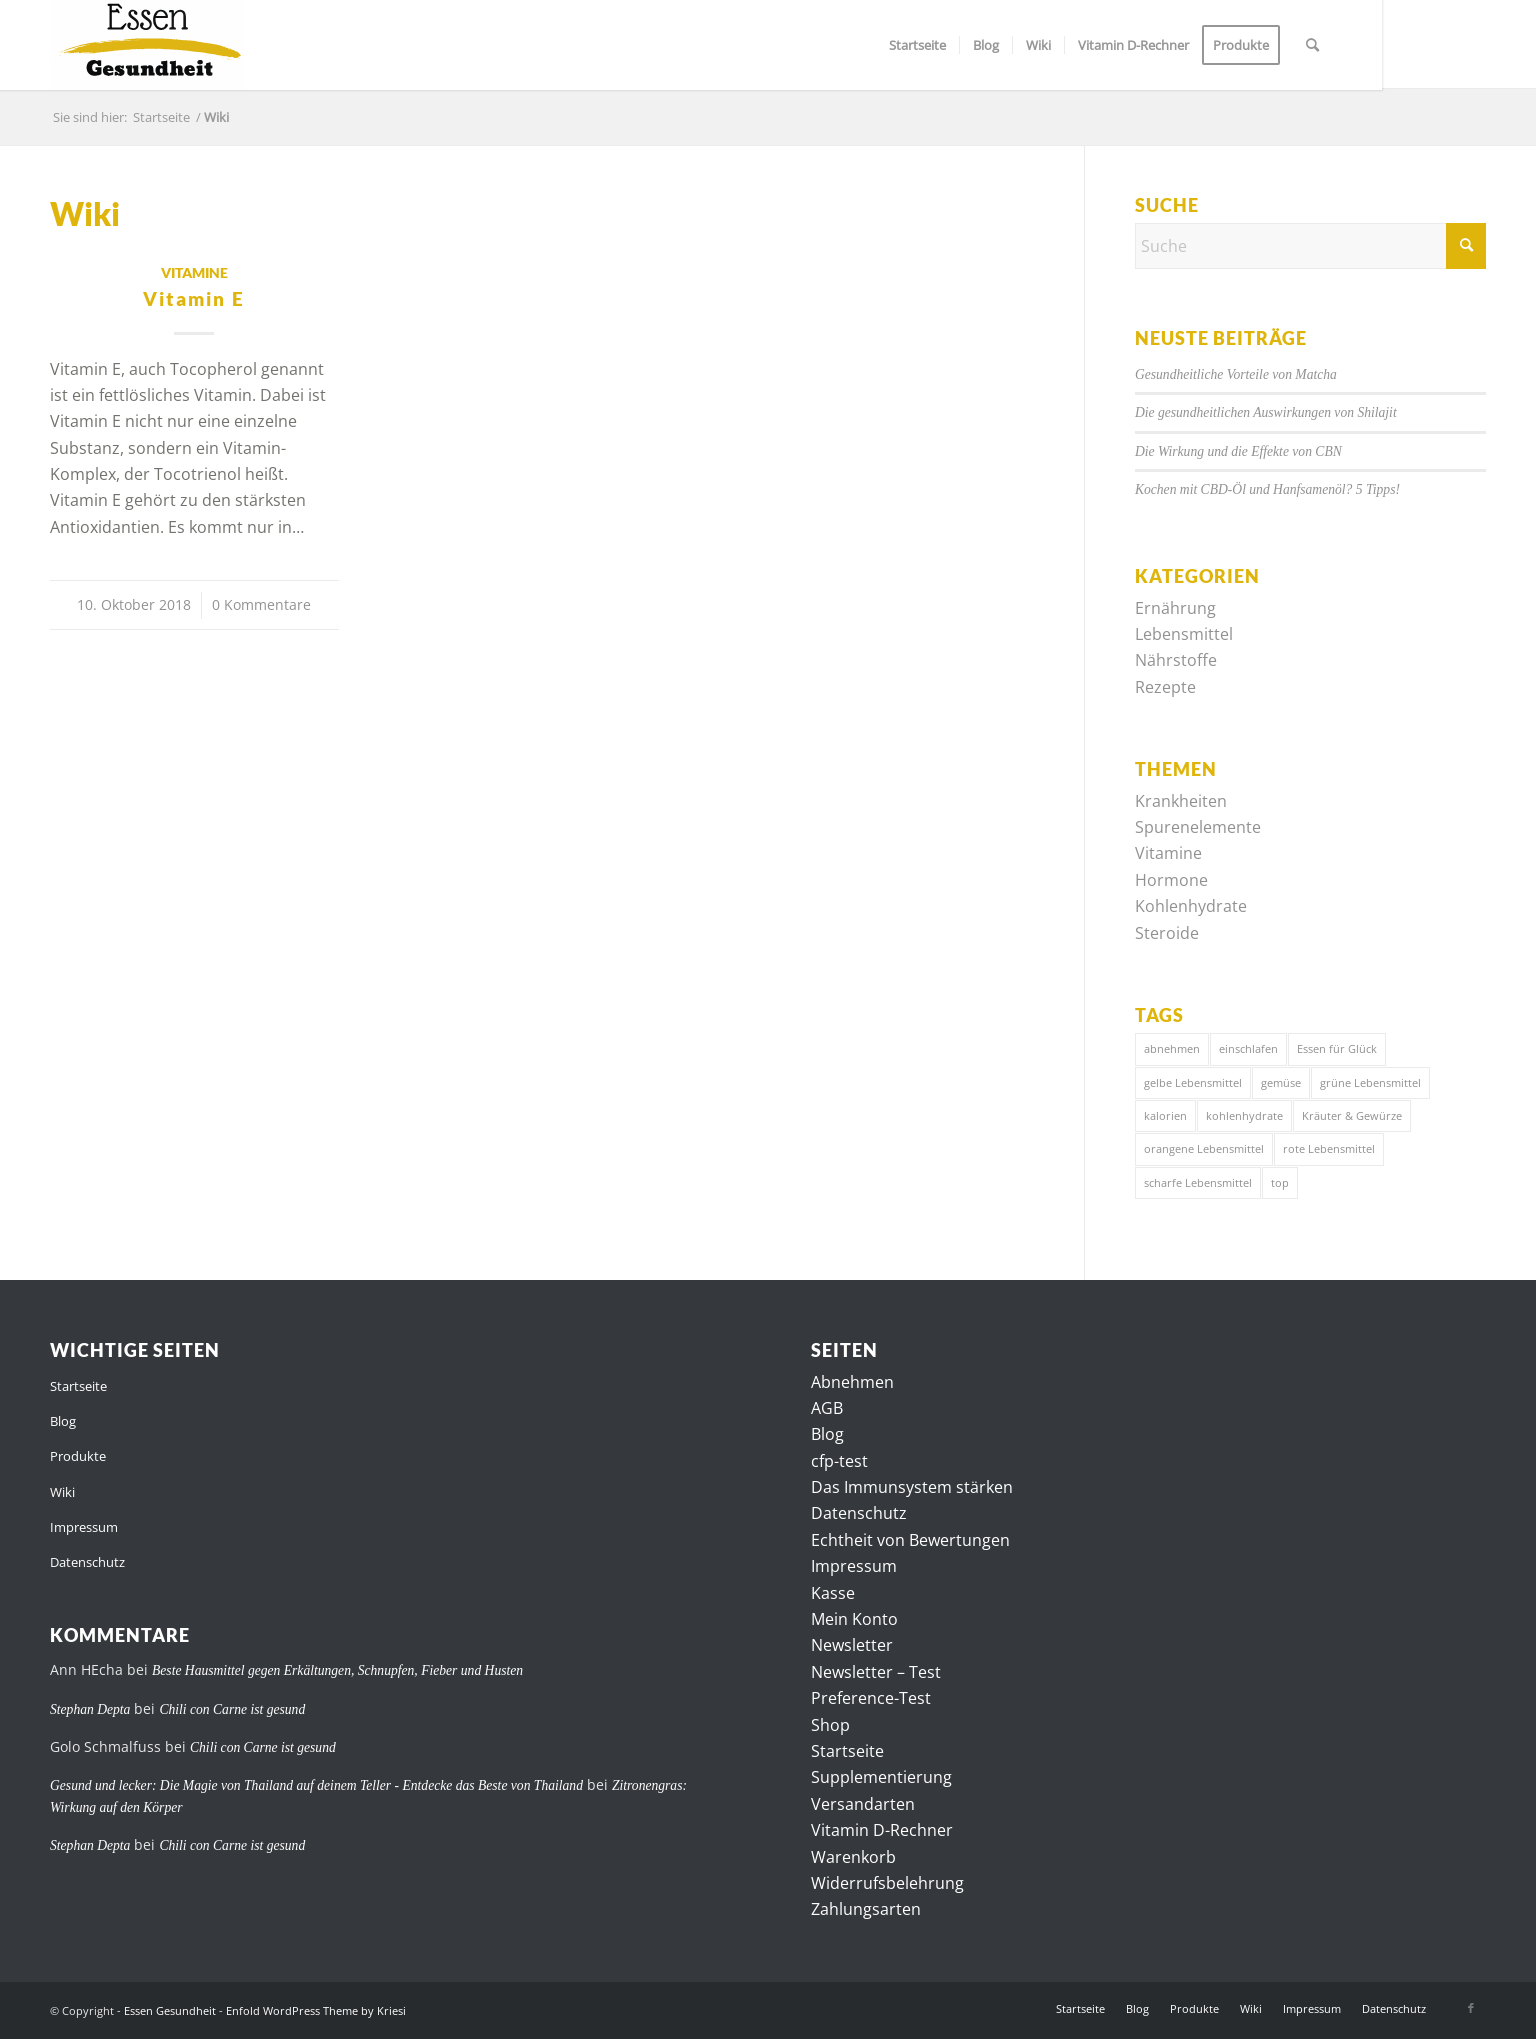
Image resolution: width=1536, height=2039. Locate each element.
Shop (830, 1725)
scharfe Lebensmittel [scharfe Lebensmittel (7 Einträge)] (1198, 1182)
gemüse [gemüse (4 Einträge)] (1281, 1082)
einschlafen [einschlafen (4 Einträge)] (1248, 1048)
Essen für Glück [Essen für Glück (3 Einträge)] (1337, 1048)
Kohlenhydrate (1191, 906)
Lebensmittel (1184, 634)
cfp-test (839, 1461)
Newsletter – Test (876, 1672)
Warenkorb (853, 1857)
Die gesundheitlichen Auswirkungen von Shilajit (1266, 412)
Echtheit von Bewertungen (910, 1540)
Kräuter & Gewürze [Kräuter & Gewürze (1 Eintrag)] (1352, 1115)
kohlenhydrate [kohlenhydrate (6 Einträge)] (1244, 1115)
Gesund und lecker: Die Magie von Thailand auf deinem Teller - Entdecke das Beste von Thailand (316, 1785)
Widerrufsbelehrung (887, 1883)
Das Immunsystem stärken (912, 1487)
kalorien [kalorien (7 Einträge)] (1165, 1115)
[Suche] (1312, 45)
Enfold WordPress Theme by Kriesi (316, 2010)
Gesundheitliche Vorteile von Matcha (1236, 374)
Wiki (62, 1492)
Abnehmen (852, 1382)
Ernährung (1175, 608)
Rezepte (1165, 687)
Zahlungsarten (866, 1909)
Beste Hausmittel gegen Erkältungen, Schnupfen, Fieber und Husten (337, 1670)
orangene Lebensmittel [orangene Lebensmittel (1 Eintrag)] (1204, 1148)
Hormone (1171, 880)
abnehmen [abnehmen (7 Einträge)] (1172, 1048)
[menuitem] (917, 45)
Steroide (1167, 933)
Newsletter (852, 1645)
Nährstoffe (1176, 660)
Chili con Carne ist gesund (232, 1709)
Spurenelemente (1198, 827)
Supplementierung (881, 1777)
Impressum (84, 1527)
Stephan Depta (90, 1709)
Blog (63, 1421)
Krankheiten (1181, 801)
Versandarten (863, 1804)
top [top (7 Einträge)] (1280, 1182)
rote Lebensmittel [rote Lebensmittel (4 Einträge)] (1329, 1148)
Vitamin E (194, 298)
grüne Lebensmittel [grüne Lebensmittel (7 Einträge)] (1370, 1082)
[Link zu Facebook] (1471, 2008)
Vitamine (194, 272)
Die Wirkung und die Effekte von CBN (1238, 451)
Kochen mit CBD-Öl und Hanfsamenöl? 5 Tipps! (1267, 489)
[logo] (147, 45)
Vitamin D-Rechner (882, 1830)
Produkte (78, 1456)
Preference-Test (871, 1698)
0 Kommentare (261, 604)
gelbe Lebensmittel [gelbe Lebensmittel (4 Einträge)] (1193, 1082)
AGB (827, 1408)
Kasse (833, 1593)
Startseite (78, 1386)
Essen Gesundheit (170, 2010)
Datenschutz (87, 1562)
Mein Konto (854, 1619)
